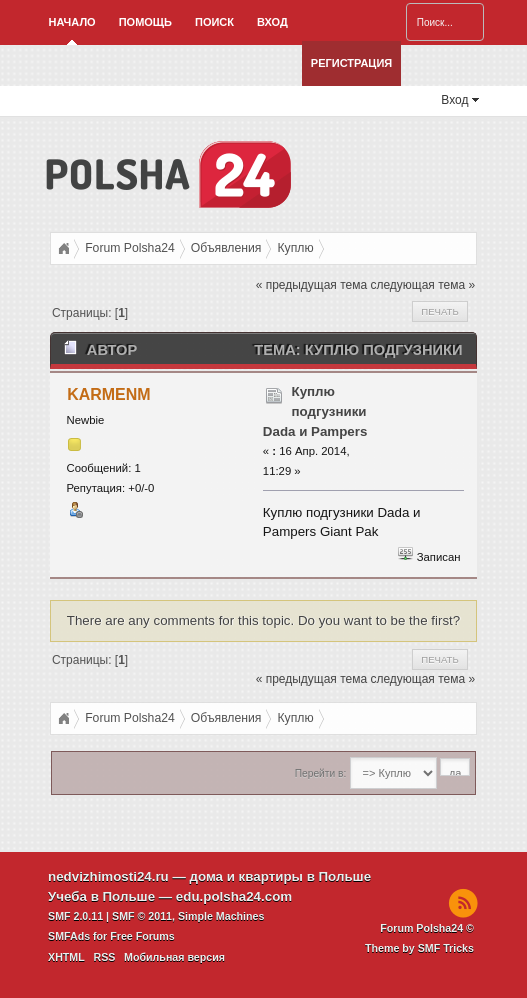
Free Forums (142, 936)
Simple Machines (221, 916)
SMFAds (69, 936)
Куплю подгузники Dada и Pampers (315, 411)
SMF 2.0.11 (75, 916)
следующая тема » (422, 285)
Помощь (145, 22)
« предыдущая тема (311, 285)
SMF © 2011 (142, 916)
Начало (72, 22)
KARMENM (108, 394)
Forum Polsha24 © (427, 928)
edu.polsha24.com (234, 896)
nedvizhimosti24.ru (108, 876)
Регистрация (351, 63)
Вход (272, 22)
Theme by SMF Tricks (419, 948)
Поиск (214, 22)
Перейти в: (320, 773)
